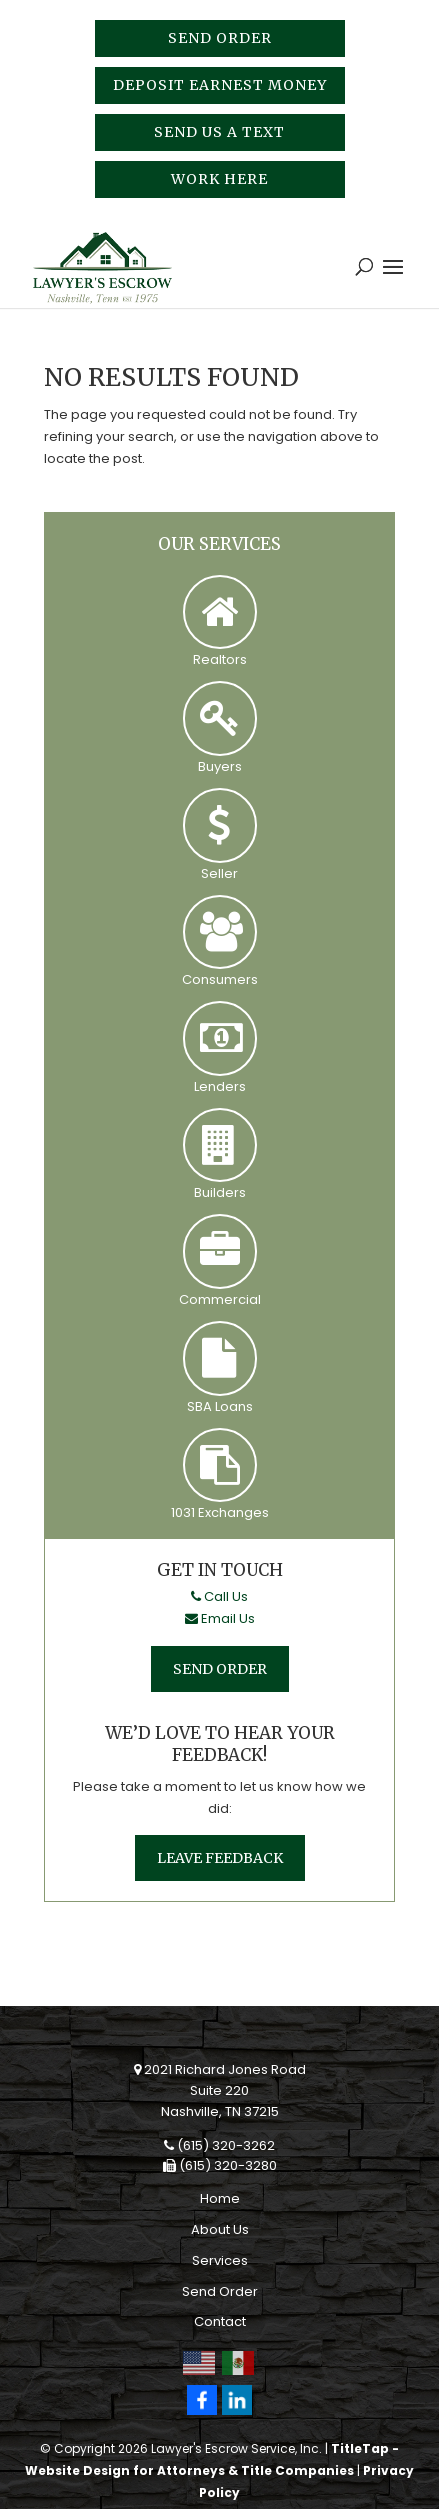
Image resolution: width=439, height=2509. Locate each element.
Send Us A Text (219, 132)
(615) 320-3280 (220, 2165)
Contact (220, 2321)
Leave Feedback (220, 1858)
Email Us (220, 1618)
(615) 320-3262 (219, 2145)
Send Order (220, 38)
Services (220, 2260)
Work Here (219, 179)
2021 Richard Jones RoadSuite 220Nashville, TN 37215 (220, 2090)
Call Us (219, 1596)
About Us (220, 2229)
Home (220, 2198)
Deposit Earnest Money (220, 85)
